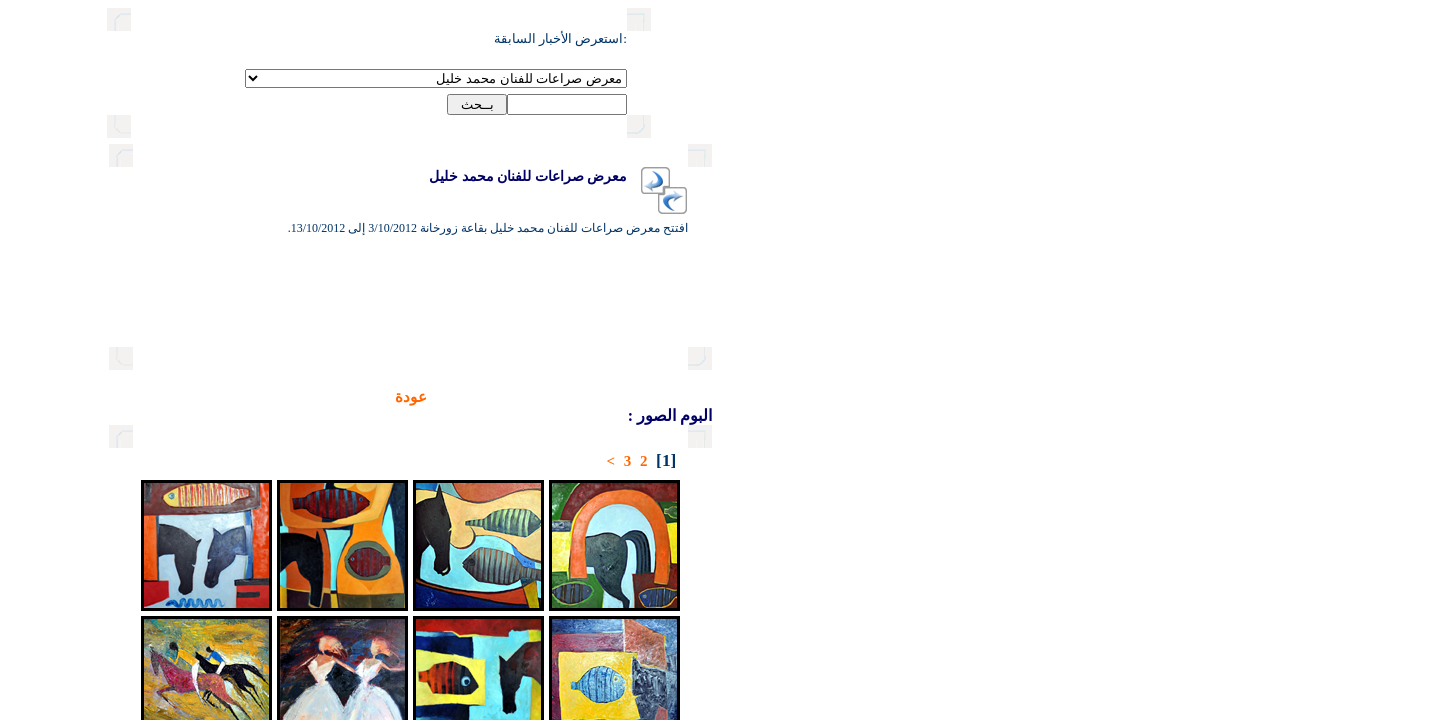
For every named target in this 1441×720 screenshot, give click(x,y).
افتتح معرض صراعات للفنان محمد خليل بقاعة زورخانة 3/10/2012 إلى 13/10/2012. (419, 228)
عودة (342, 397)
